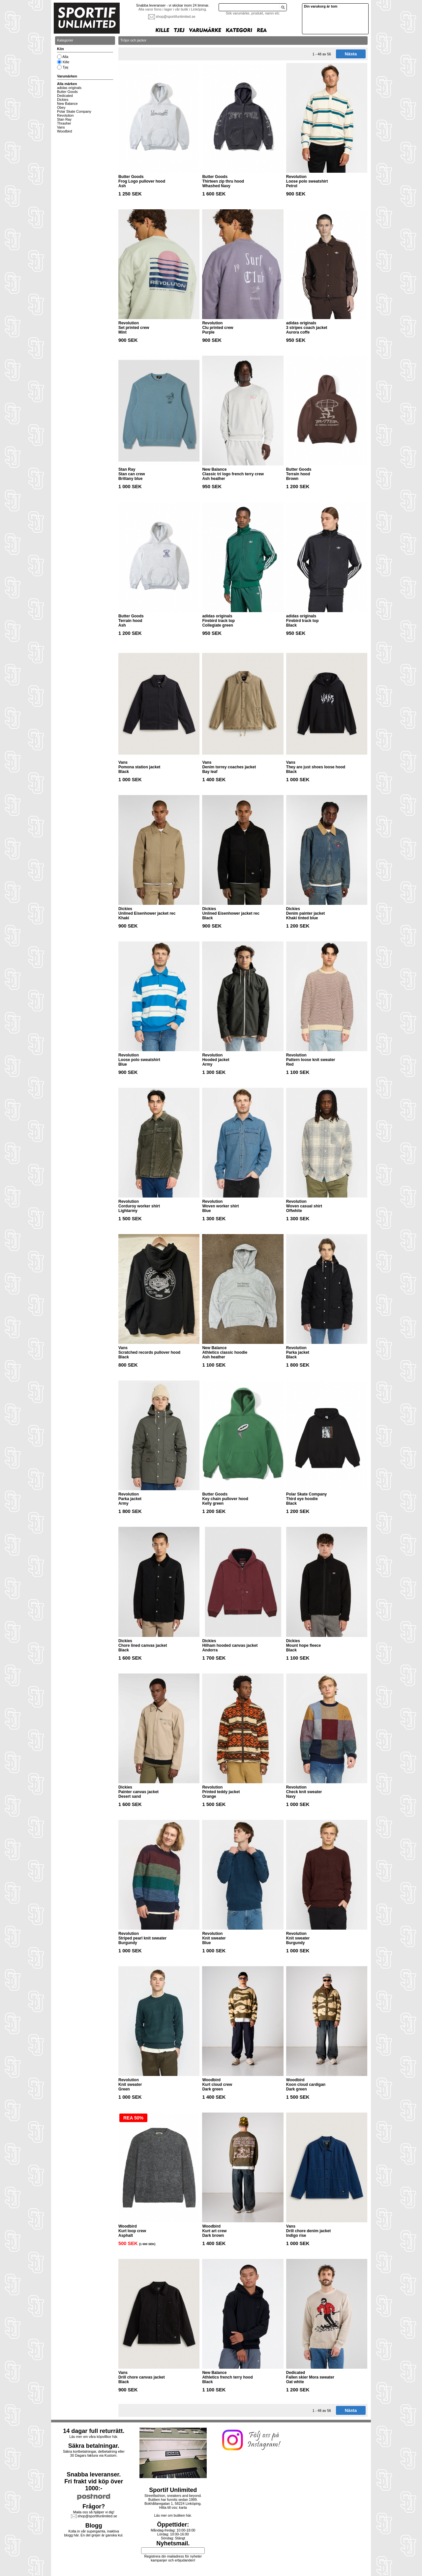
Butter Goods (67, 92)
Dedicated (65, 96)
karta (183, 2507)
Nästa (351, 53)
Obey (61, 107)
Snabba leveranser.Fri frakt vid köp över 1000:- (93, 2481)
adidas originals (69, 88)
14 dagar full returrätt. (93, 2431)
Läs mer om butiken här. (173, 2515)
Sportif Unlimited (173, 2490)
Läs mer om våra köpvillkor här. (93, 2437)
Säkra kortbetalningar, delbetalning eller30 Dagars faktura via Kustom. (94, 2453)
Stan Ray (64, 119)
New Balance (67, 103)
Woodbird (64, 131)
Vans (61, 127)
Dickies (62, 100)
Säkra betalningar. (93, 2446)
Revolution (65, 115)
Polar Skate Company (74, 111)
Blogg (93, 2525)
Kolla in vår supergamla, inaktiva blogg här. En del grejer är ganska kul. (94, 2533)
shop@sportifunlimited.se (176, 16)
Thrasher (64, 123)
